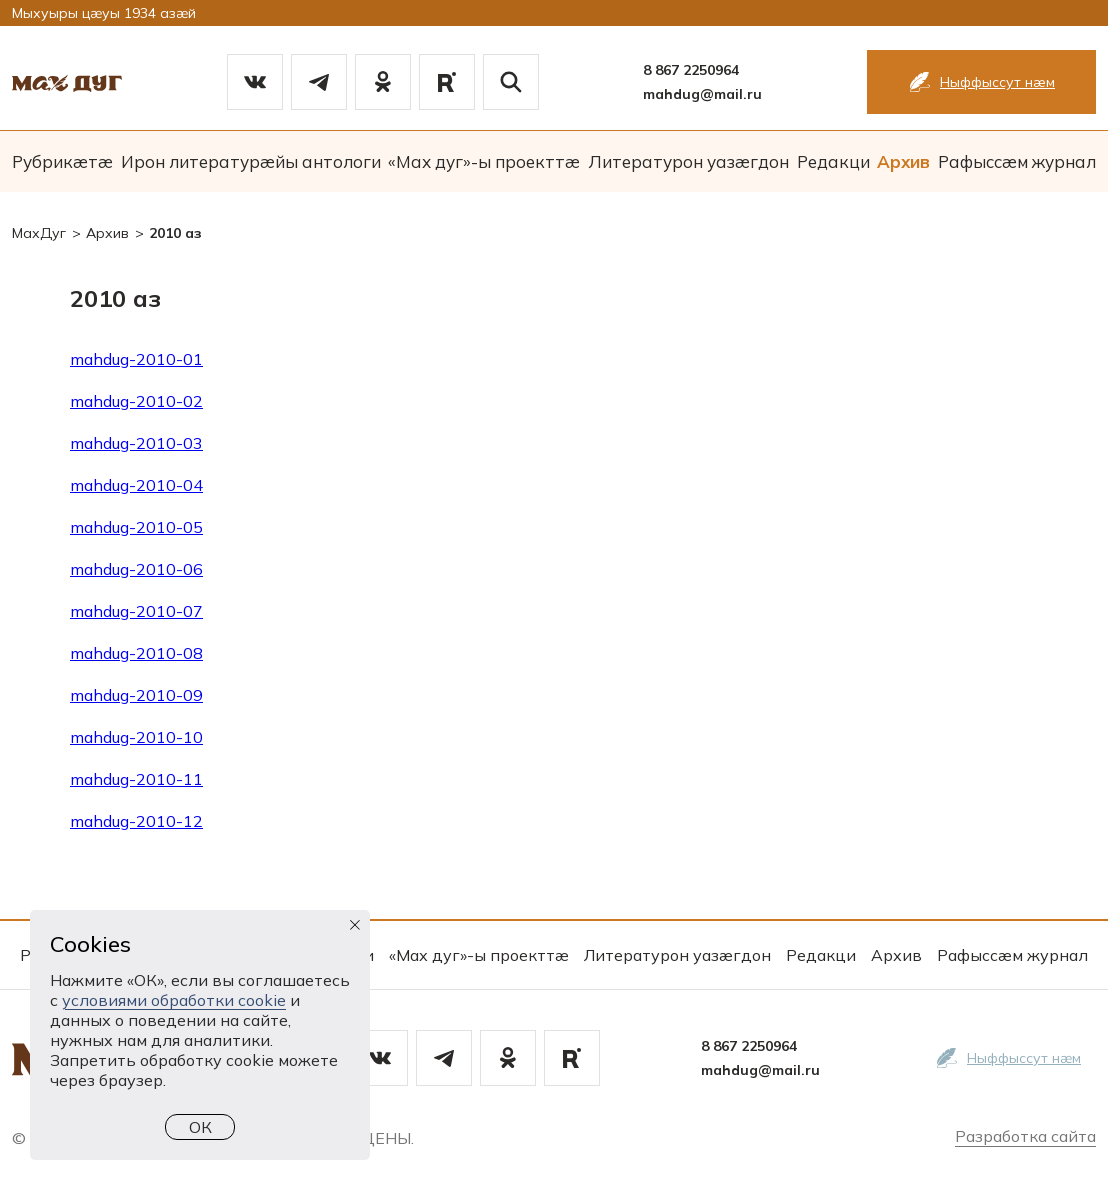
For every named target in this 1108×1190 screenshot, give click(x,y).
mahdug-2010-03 (136, 443)
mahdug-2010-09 (136, 695)
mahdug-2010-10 (136, 737)
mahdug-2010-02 (136, 401)
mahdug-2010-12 (136, 821)
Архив (903, 161)
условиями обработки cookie (174, 1000)
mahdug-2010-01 (136, 359)
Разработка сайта (1025, 1136)
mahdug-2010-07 (136, 611)
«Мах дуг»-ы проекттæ (484, 161)
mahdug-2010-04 (136, 485)
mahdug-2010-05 (136, 527)
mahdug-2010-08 (136, 653)
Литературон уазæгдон (688, 161)
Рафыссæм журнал (1017, 161)
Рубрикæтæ (62, 161)
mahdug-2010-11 (136, 779)
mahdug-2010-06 (136, 569)
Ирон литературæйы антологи (251, 161)
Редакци (833, 161)
